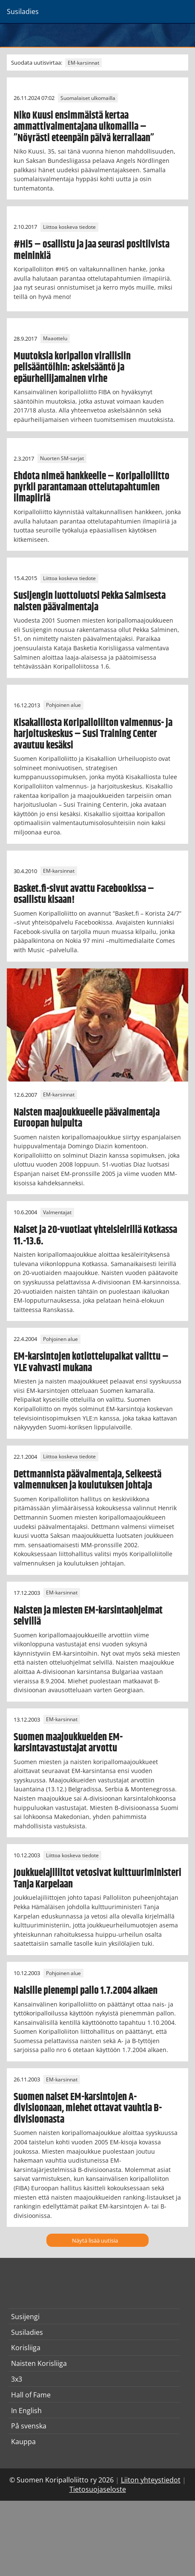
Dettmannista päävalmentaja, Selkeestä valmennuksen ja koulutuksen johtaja (87, 1480)
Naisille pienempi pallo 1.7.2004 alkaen (86, 1990)
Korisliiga (25, 2347)
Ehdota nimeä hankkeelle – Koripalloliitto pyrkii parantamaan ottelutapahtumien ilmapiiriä (91, 488)
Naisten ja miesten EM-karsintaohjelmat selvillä (88, 1616)
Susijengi (25, 2316)
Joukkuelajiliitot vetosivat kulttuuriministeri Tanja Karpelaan (97, 1878)
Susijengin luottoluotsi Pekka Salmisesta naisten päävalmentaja (90, 601)
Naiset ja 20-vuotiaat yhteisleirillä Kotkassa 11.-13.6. (95, 1235)
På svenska (28, 2426)
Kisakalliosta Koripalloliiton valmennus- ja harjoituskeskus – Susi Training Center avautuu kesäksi (93, 734)
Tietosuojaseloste (97, 2489)
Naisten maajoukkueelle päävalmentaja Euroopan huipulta (87, 1118)
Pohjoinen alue (63, 705)
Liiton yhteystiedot (151, 2480)
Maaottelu (55, 338)
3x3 (16, 2379)
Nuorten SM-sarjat (62, 458)
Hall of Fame (31, 2395)
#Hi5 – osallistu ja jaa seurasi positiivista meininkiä (91, 250)
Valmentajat (57, 1212)
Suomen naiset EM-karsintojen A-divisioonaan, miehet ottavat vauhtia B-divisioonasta (88, 2108)
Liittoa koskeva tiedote (69, 227)
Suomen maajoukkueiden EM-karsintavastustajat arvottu (68, 1743)
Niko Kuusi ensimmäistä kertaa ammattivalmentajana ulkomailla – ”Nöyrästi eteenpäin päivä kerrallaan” (84, 127)
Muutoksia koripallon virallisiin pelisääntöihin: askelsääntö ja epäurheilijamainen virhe (72, 368)
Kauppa (23, 2441)
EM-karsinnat (83, 62)
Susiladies (27, 2332)
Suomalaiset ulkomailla (87, 98)
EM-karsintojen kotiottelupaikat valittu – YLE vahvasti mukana (91, 1362)
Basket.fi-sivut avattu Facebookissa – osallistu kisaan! (84, 894)
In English (26, 2410)
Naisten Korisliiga (39, 2363)
